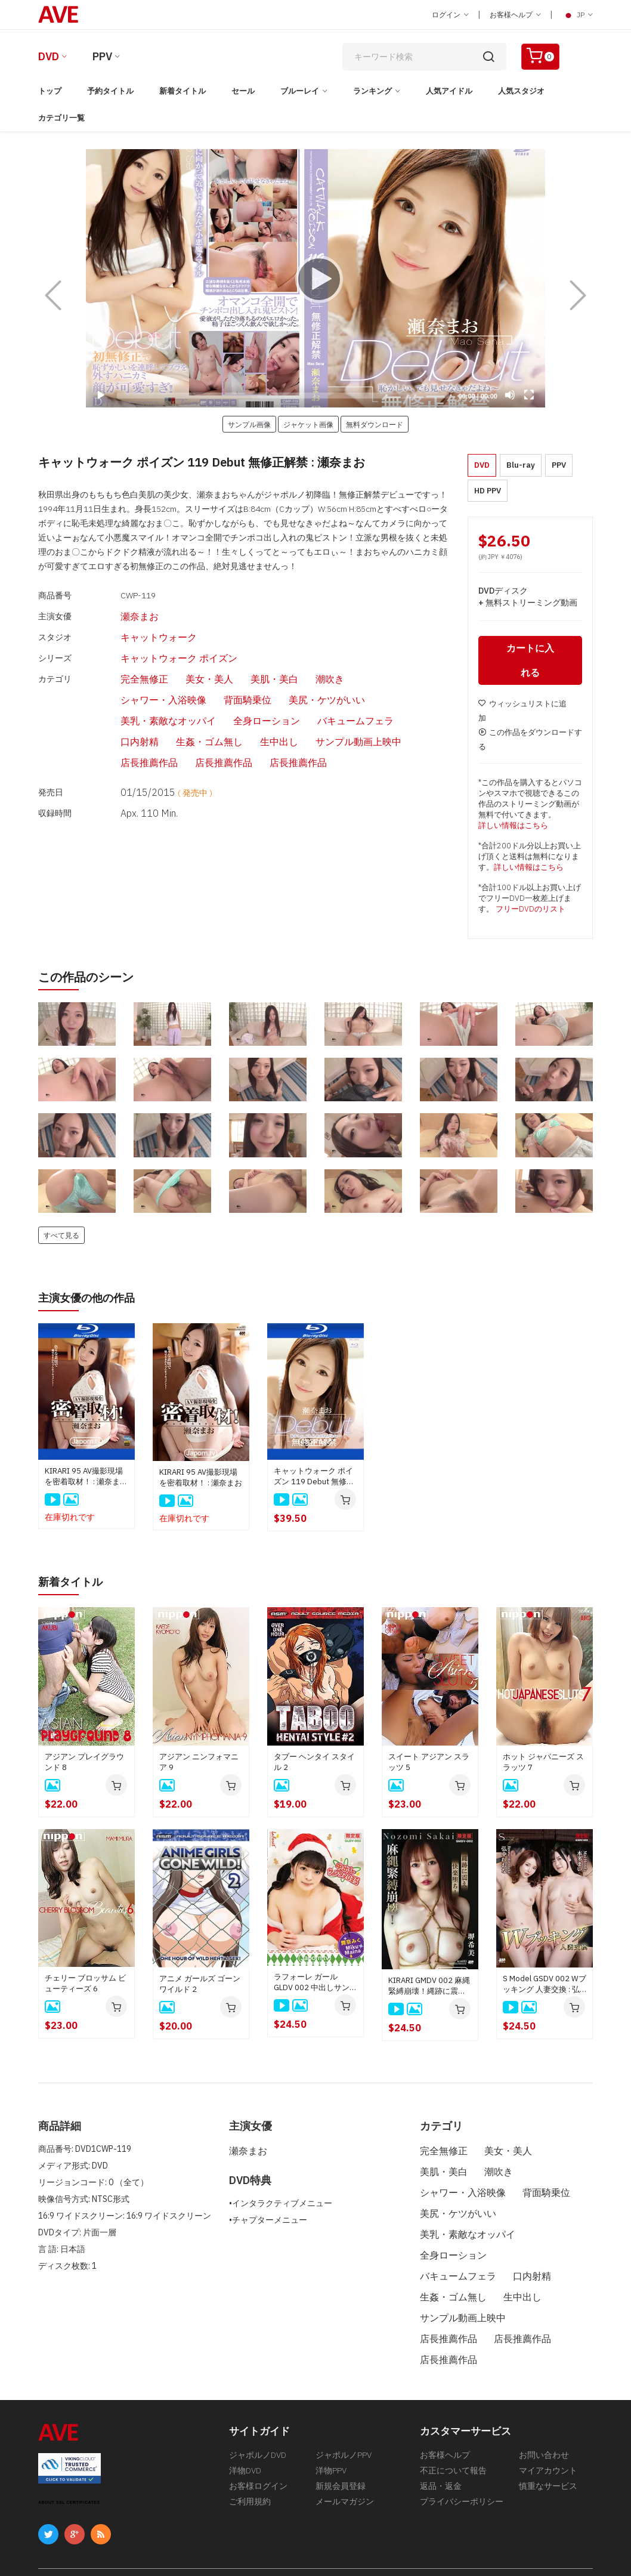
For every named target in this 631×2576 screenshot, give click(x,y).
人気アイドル (449, 91)
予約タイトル (110, 91)
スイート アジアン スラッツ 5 (428, 1763)
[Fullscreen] (529, 395)
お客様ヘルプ (515, 14)
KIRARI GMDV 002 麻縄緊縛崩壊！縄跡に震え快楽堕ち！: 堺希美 (429, 1988)
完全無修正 (121, 661)
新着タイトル (182, 91)
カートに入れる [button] (530, 663)
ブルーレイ (299, 91)
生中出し (325, 696)
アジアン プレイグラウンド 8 (84, 1763)
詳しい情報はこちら (513, 828)
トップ (49, 91)
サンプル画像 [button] (249, 424)
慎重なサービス (548, 2443)
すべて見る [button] (61, 1238)
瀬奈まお (117, 610)
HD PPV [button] (487, 491)
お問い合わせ (544, 2407)
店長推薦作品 (125, 714)
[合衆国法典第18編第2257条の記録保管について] (506, 2537)
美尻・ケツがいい (192, 679)
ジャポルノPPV (344, 2407)
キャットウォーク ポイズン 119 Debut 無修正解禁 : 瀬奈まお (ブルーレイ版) (314, 1479)
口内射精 (200, 696)
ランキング (372, 91)
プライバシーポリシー (461, 2460)
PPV (102, 56)
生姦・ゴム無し (263, 696)
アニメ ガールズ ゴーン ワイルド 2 (199, 1985)
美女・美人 (179, 661)
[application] (315, 278)
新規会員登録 (341, 2443)
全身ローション (371, 679)
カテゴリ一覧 (61, 118)
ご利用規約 (250, 2460)
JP (577, 15)
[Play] (315, 278)
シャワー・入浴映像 (354, 661)
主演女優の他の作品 (92, 1300)
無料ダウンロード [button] (374, 424)
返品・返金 (441, 2443)
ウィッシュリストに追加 (522, 714)
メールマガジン (345, 2460)
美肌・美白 (238, 661)
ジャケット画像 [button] (308, 424)
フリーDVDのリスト (530, 912)
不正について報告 (453, 2425)
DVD (48, 56)
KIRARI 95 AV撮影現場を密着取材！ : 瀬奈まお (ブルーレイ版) (86, 1479)
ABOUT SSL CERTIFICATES (69, 2453)
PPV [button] (559, 465)
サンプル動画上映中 (396, 696)
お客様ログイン (258, 2443)
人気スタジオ (521, 91)
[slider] (283, 396)
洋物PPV (331, 2425)
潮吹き (288, 661)
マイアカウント (548, 2425)
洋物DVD (245, 2425)
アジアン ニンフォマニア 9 (199, 1763)
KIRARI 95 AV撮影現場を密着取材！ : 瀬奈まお (200, 1479)
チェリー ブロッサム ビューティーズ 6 (85, 1985)
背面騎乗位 (121, 679)
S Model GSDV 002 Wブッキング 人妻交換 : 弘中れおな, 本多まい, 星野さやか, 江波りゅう (544, 1986)
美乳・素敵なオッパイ (284, 679)
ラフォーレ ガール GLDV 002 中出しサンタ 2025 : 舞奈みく (315, 1984)
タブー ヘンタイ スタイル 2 (314, 1763)
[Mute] (510, 395)
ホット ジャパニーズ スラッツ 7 (543, 1763)
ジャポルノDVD (257, 2407)
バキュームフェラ (133, 696)
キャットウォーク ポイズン (151, 643)
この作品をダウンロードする (530, 742)
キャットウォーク (133, 627)
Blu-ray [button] (520, 465)
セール (243, 91)
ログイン (450, 14)
